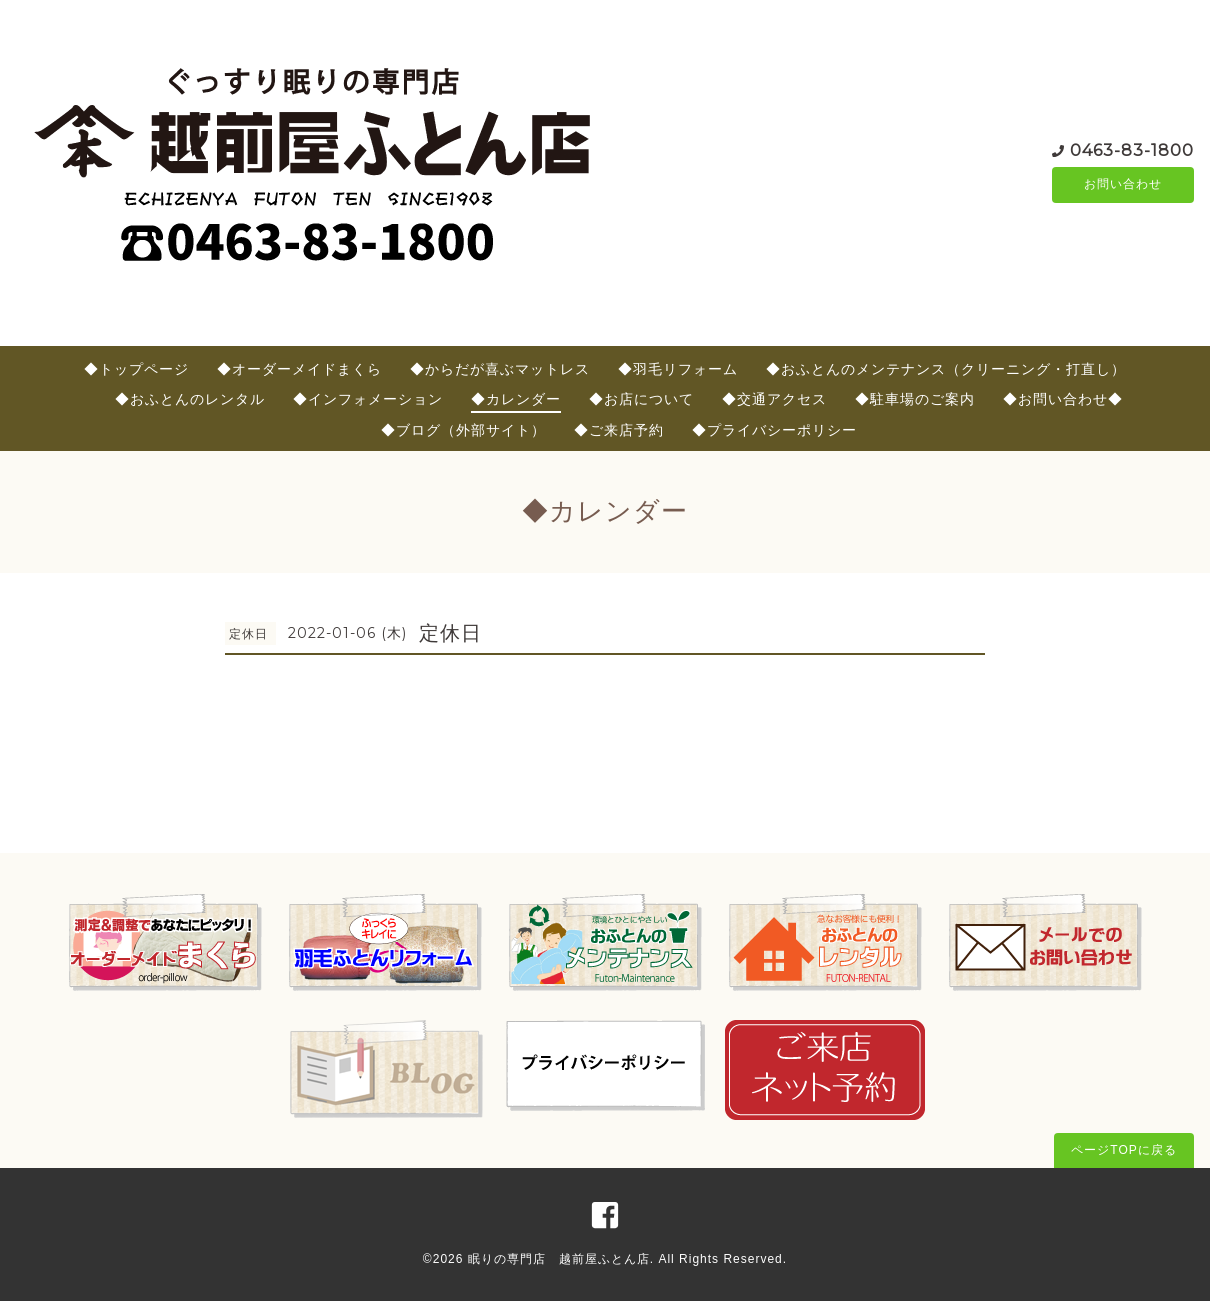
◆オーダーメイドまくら (299, 369)
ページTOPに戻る (1123, 1150)
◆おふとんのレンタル (190, 399)
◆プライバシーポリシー (774, 430)
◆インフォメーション (368, 399)
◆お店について (641, 399)
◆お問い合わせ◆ (1063, 399)
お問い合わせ (1123, 185)
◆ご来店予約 (619, 430)
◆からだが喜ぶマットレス (500, 369)
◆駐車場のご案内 (915, 399)
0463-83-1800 (1132, 149)
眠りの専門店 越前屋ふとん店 (559, 1259)
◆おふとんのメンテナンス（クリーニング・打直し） (946, 369)
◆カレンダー (516, 399)
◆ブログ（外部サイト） (463, 430)
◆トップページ (136, 369)
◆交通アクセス (774, 399)
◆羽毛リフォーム (678, 369)
